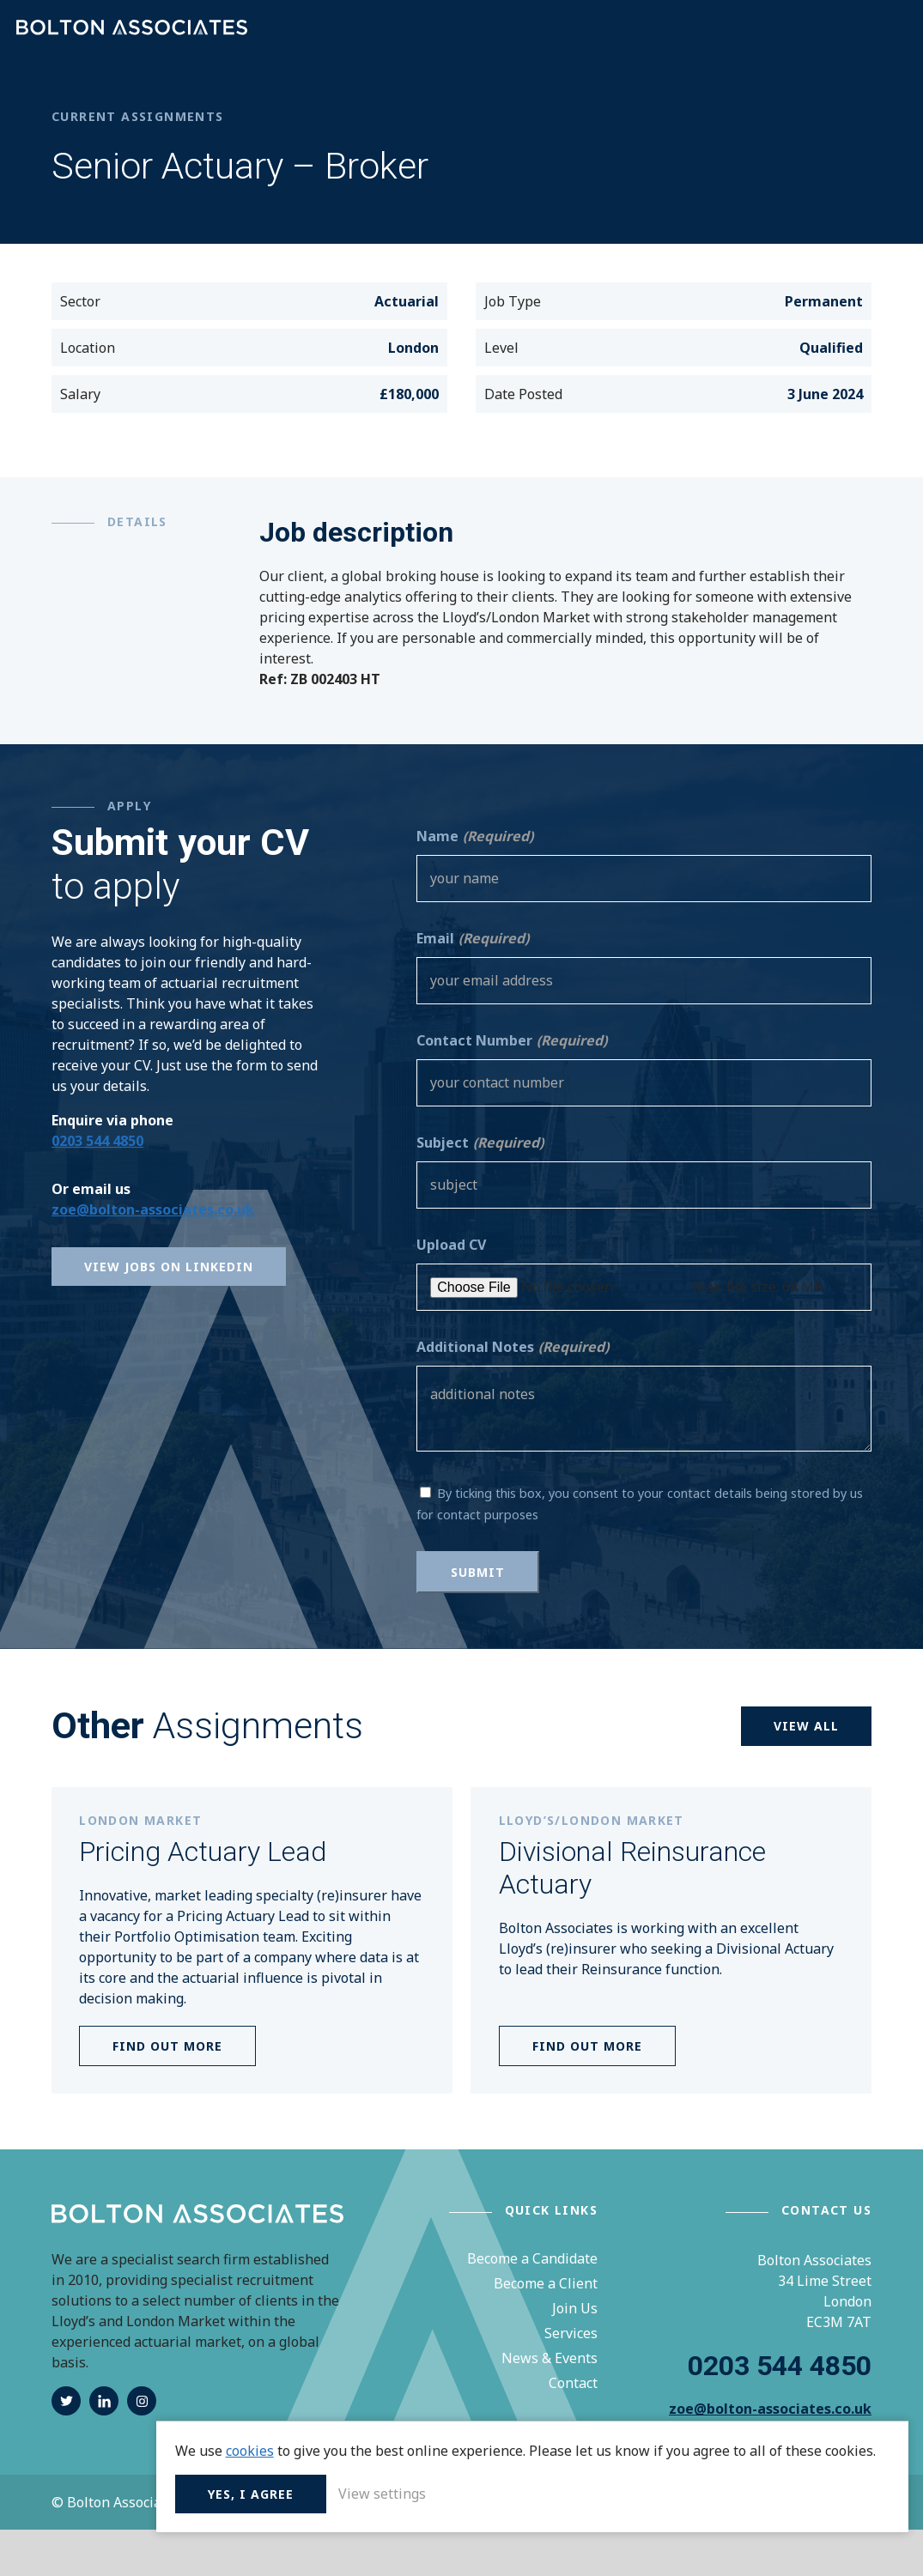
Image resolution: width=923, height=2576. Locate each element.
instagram (141, 2447)
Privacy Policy (390, 2548)
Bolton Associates (161, 51)
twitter (66, 2447)
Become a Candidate (532, 2304)
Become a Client (546, 2329)
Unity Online (830, 2548)
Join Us (575, 2354)
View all (806, 1772)
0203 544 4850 (97, 1186)
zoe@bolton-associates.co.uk (153, 1255)
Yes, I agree (633, 2490)
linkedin (103, 2447)
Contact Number (511, 1085)
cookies (632, 2406)
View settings (764, 2490)
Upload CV (451, 1290)
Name (474, 881)
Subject (479, 1188)
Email (472, 983)
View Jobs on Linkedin (168, 1312)
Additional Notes (512, 1392)
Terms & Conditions (508, 2548)
